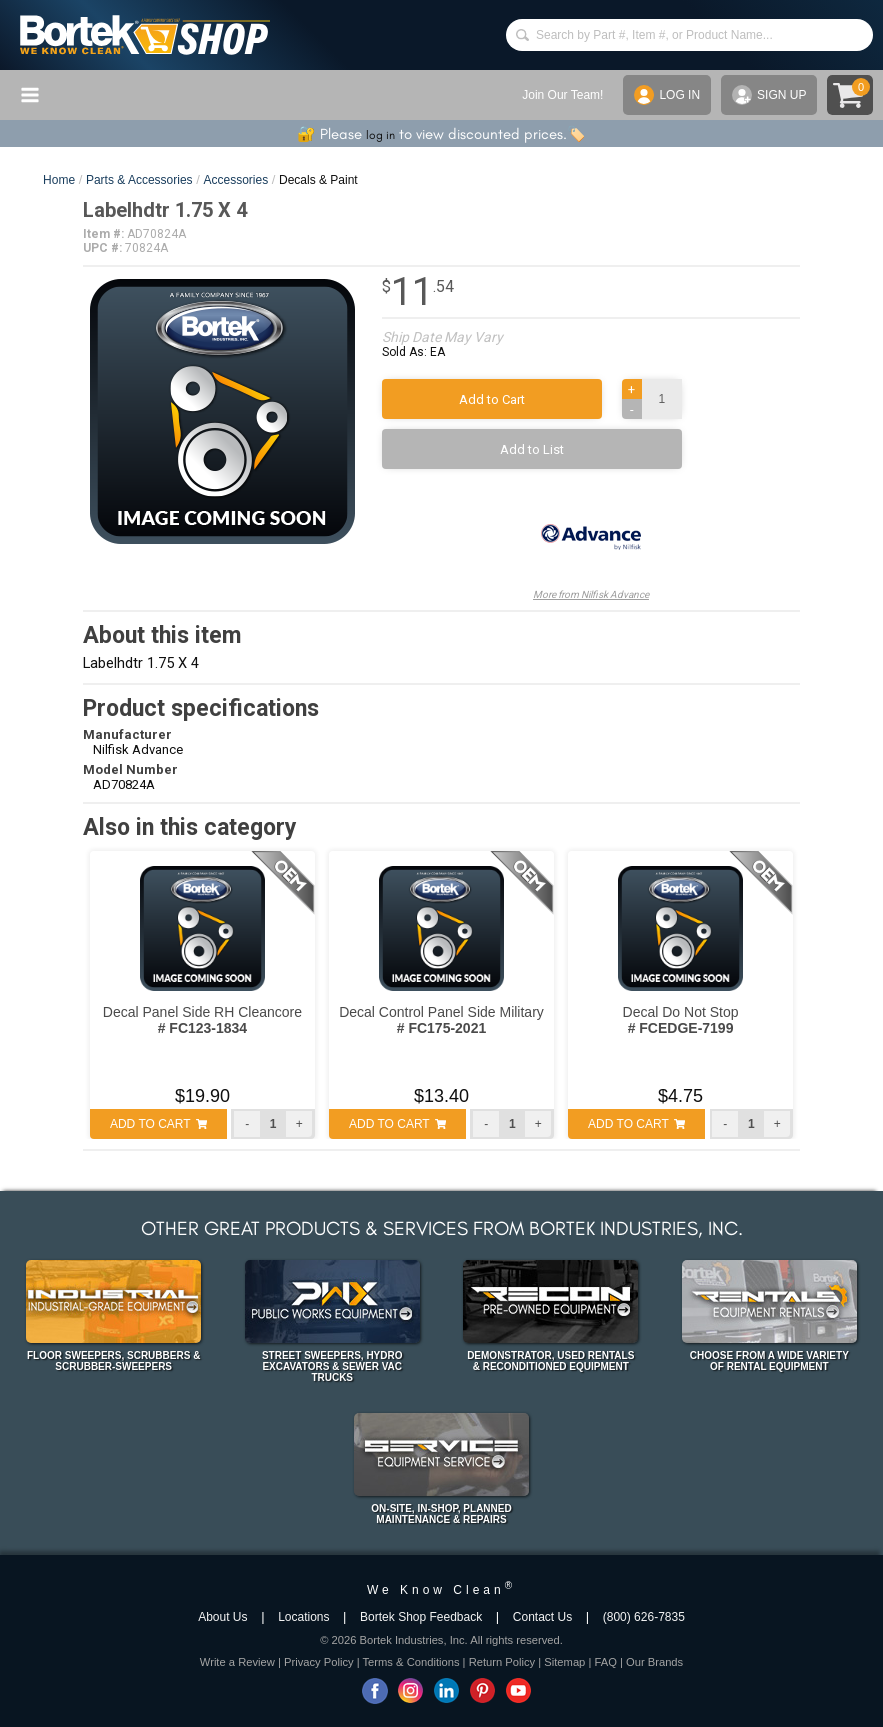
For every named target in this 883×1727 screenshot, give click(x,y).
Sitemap (564, 1662)
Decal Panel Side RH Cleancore (202, 1020)
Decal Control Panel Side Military (441, 1020)
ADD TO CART (158, 1124)
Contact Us (542, 1617)
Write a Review (237, 1662)
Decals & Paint (318, 180)
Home (59, 180)
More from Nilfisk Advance (591, 544)
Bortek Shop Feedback (421, 1617)
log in (380, 135)
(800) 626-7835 (644, 1617)
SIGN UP (769, 95)
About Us (222, 1617)
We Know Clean (441, 1590)
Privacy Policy (319, 1662)
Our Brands (654, 1662)
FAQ (605, 1662)
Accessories (235, 180)
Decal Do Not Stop (681, 1020)
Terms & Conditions (411, 1662)
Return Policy (502, 1662)
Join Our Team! (562, 95)
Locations (303, 1617)
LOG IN (667, 95)
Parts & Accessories (139, 180)
